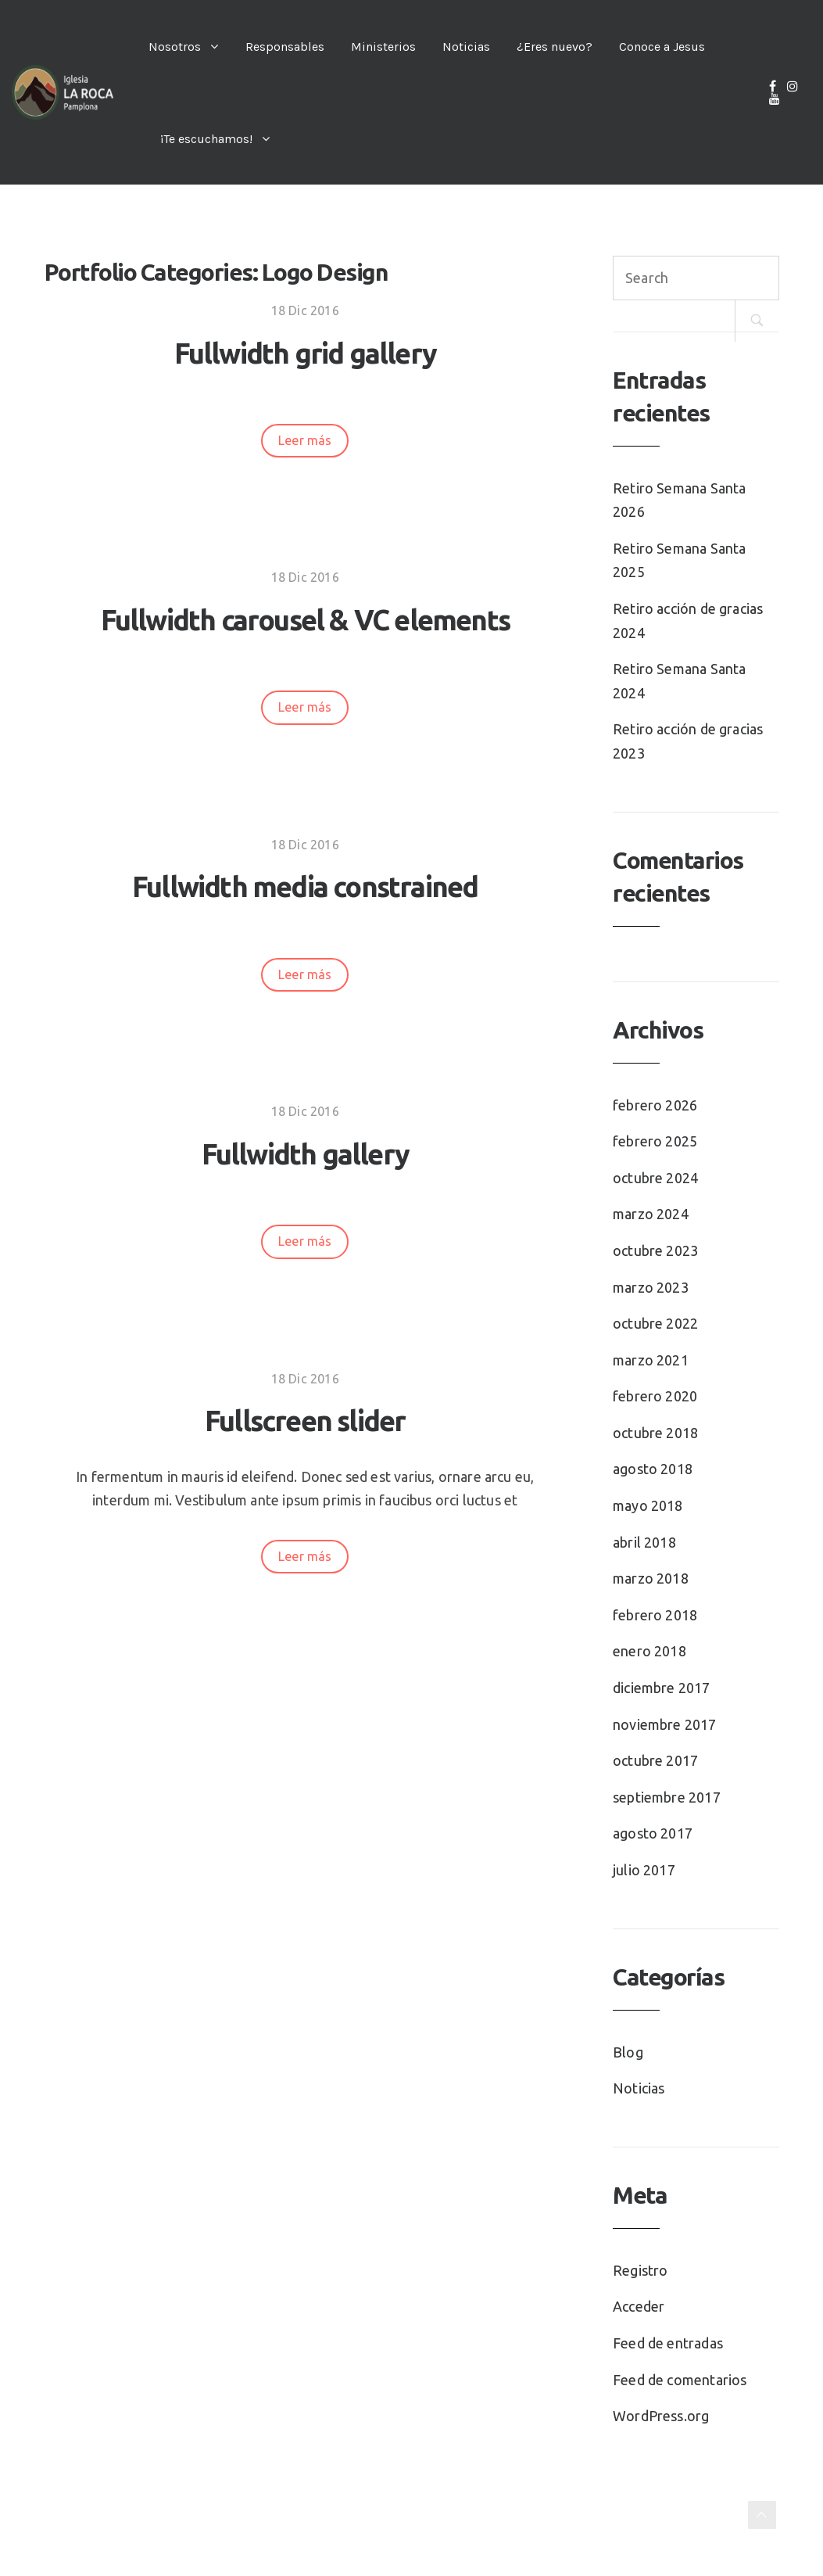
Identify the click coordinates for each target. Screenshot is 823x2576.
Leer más (304, 440)
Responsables (284, 46)
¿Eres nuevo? (554, 46)
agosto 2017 (652, 1833)
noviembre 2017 (665, 1724)
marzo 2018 (651, 1578)
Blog (628, 2052)
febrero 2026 (655, 1105)
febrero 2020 (655, 1396)
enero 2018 (649, 1651)
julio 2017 (644, 1870)
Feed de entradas (668, 2343)
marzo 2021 (651, 1360)
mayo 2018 (648, 1505)
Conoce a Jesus (662, 46)
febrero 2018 (655, 1615)
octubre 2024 (655, 1178)
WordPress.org (661, 2416)
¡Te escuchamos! (206, 138)
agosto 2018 (652, 1468)
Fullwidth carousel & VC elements (305, 620)
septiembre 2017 (667, 1797)
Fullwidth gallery (305, 1154)
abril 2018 (644, 1542)
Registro (640, 2270)
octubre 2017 (655, 1760)
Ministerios (383, 46)
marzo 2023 (651, 1287)
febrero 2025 (655, 1141)
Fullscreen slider (305, 1421)
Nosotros (174, 46)
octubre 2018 (655, 1432)
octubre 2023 (655, 1250)
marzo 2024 (651, 1214)
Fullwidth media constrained (305, 886)
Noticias (466, 46)
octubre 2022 (655, 1323)
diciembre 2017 (661, 1687)
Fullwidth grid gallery (305, 353)
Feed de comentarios (679, 2380)
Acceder (638, 2306)
